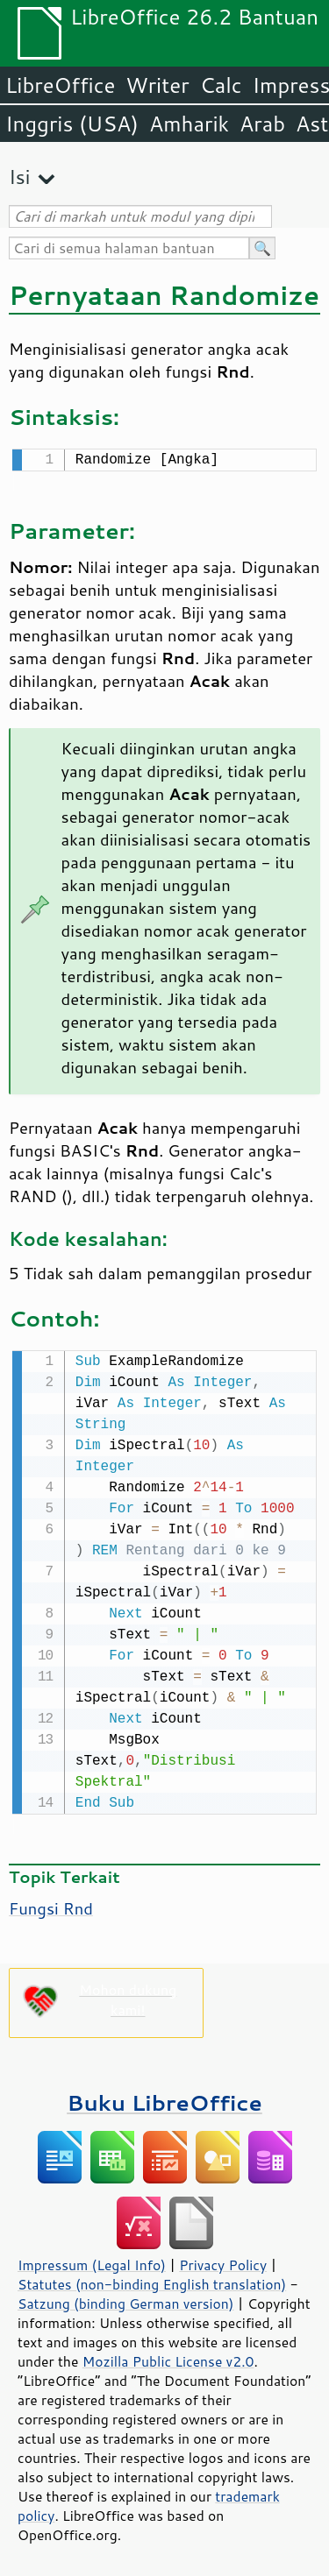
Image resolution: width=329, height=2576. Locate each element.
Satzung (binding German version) (126, 2300)
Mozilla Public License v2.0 (168, 2357)
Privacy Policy (223, 2261)
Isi (19, 176)
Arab (262, 123)
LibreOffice (60, 85)
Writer (157, 85)
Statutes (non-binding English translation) (152, 2280)
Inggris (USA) (72, 123)
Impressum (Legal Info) (92, 2261)
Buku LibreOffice (164, 2099)
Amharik (189, 123)
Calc (221, 85)
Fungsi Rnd (51, 1904)
